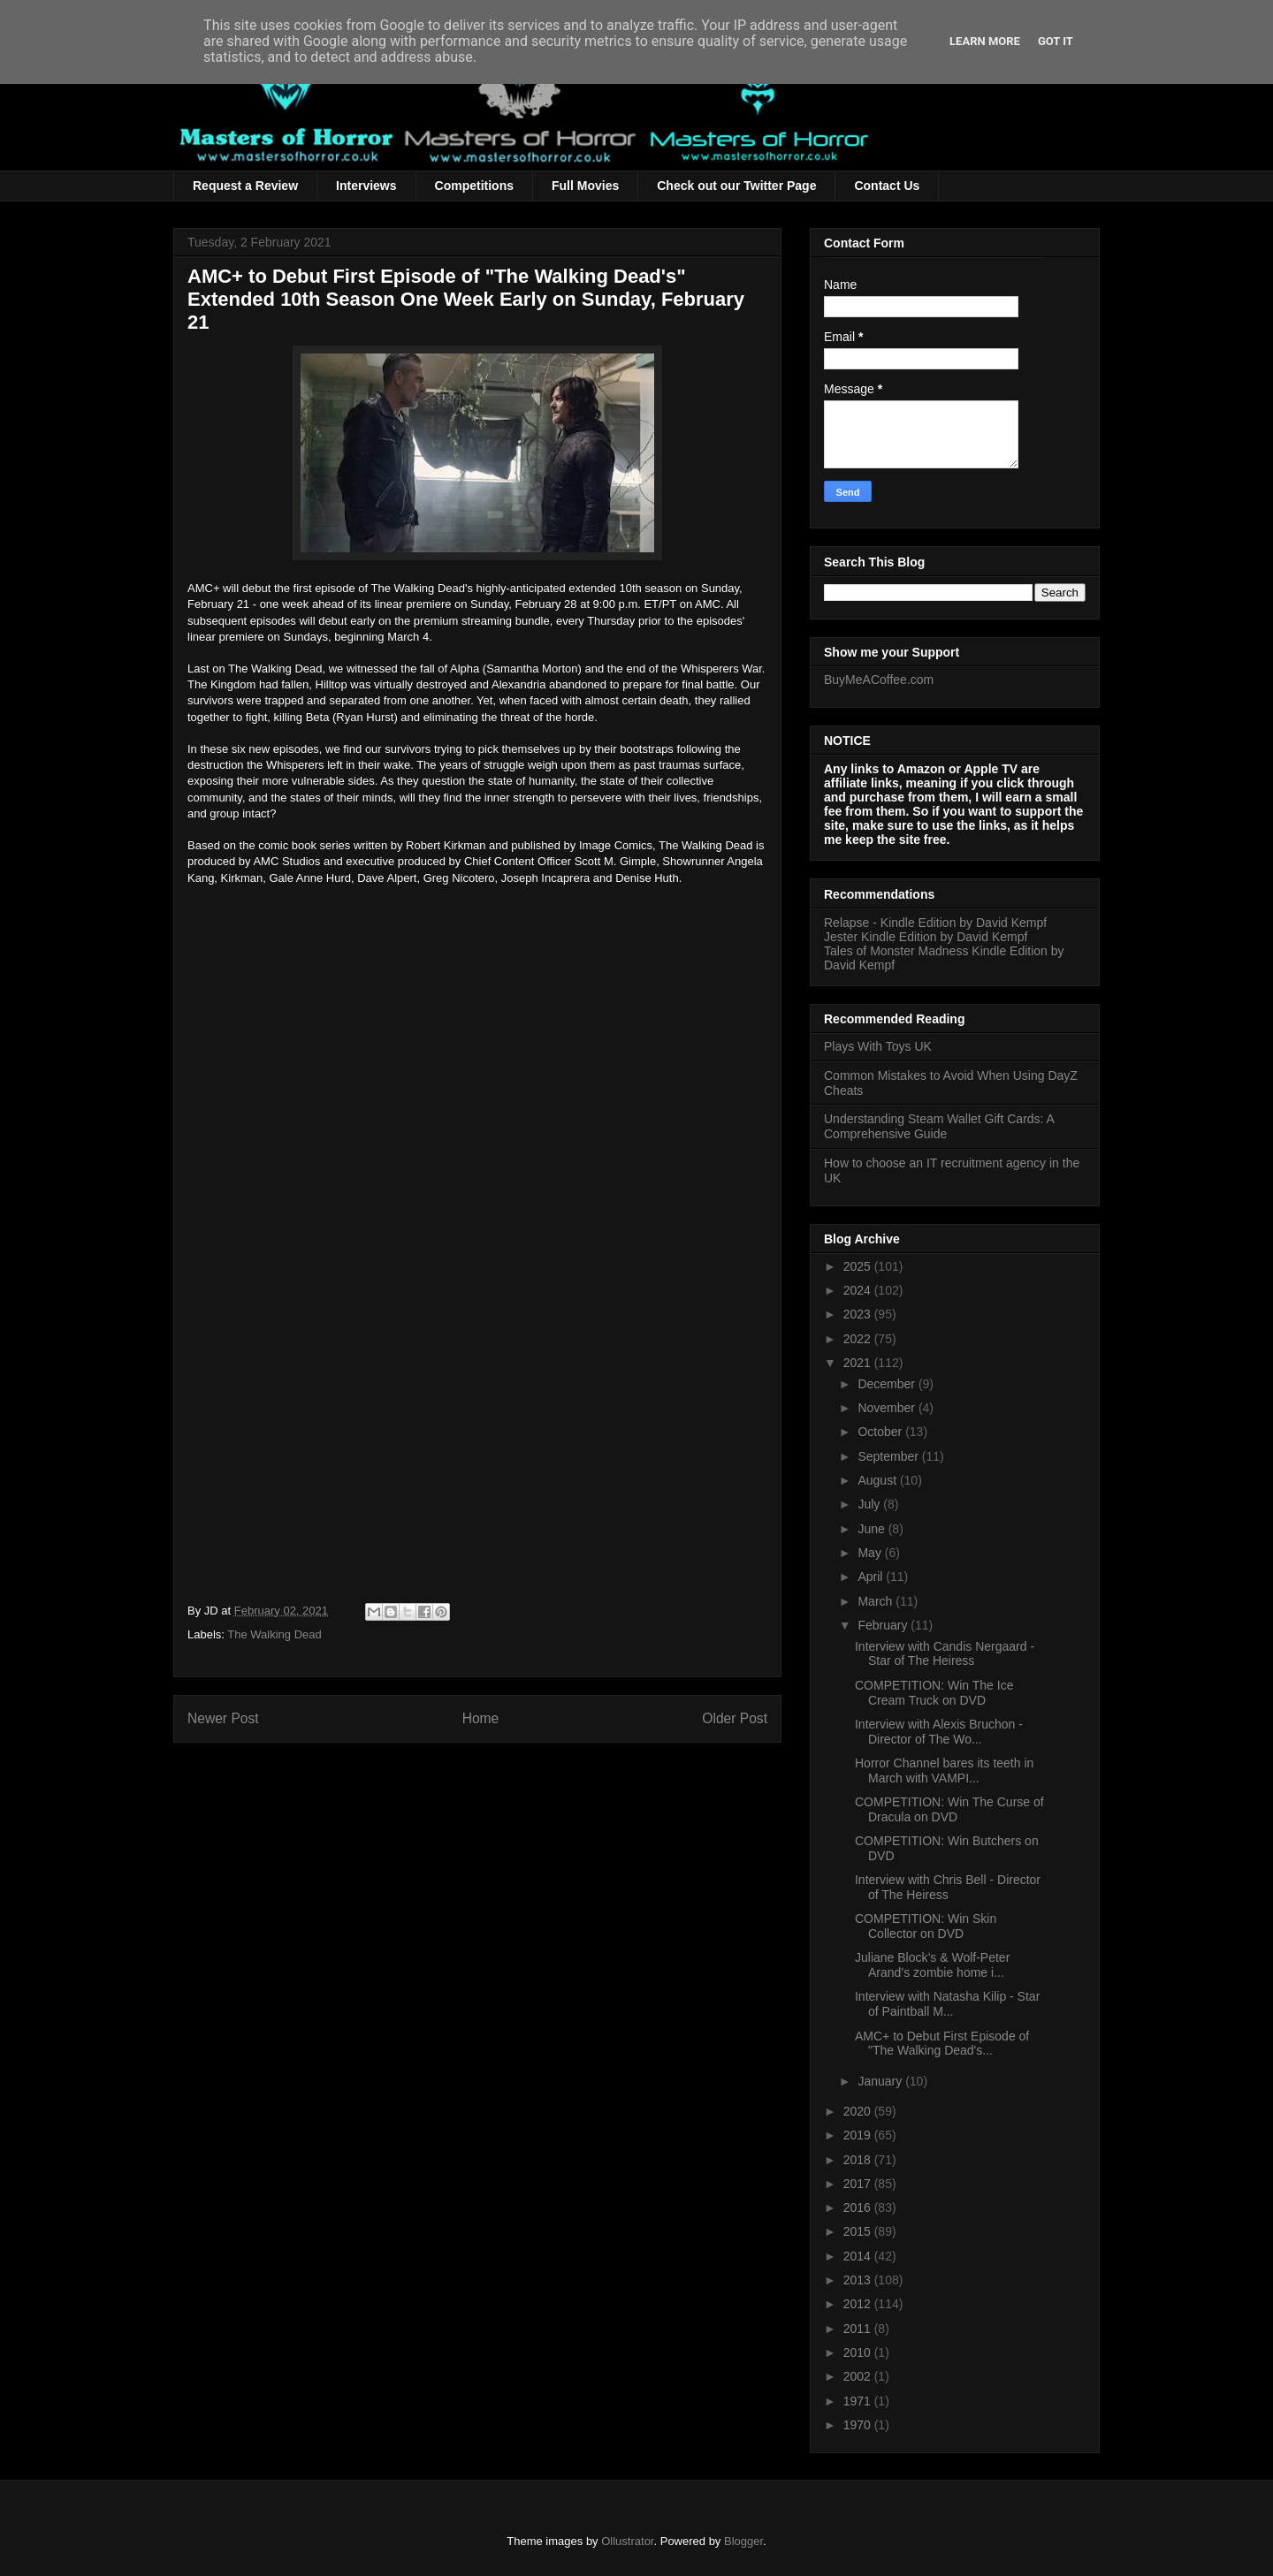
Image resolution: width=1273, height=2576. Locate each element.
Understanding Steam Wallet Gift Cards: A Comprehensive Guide (939, 1126)
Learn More (984, 41)
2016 (858, 2207)
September (889, 1456)
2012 (858, 2304)
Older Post (734, 1718)
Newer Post (223, 1718)
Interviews (366, 186)
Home (480, 1718)
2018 (858, 2160)
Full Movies (585, 186)
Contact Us (886, 186)
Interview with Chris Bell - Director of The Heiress (948, 1887)
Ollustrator (627, 2541)
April (872, 1576)
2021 (858, 1363)
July (870, 1504)
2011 (858, 2328)
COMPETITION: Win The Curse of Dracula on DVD (949, 1809)
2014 (858, 2256)
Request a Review (245, 186)
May (871, 1553)
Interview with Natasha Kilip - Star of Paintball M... (947, 2003)
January (881, 2081)
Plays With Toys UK (878, 1046)
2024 (858, 1290)
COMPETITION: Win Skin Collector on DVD (925, 1926)
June (873, 1529)
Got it (1055, 41)
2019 (858, 2135)
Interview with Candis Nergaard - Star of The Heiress (944, 1653)
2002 (858, 2376)
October (881, 1432)
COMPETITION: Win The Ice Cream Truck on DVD (934, 1692)
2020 (858, 2111)
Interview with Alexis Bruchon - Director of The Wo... (939, 1731)
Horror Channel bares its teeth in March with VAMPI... (944, 1770)
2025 (858, 1266)
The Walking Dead (274, 1634)
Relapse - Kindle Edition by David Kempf (935, 923)
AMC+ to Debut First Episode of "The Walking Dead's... (942, 2043)
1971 (858, 2401)
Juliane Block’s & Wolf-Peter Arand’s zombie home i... (932, 1964)
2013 (858, 2280)
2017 (858, 2184)
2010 (858, 2352)
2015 (858, 2231)
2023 (858, 1314)
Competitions (474, 186)
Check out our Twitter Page (736, 186)
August (878, 1480)
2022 (858, 1339)
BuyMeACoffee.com (879, 679)
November (888, 1408)
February (884, 1625)
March (877, 1601)
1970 (858, 2425)
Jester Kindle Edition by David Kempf (925, 937)
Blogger (743, 2541)
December (888, 1384)
